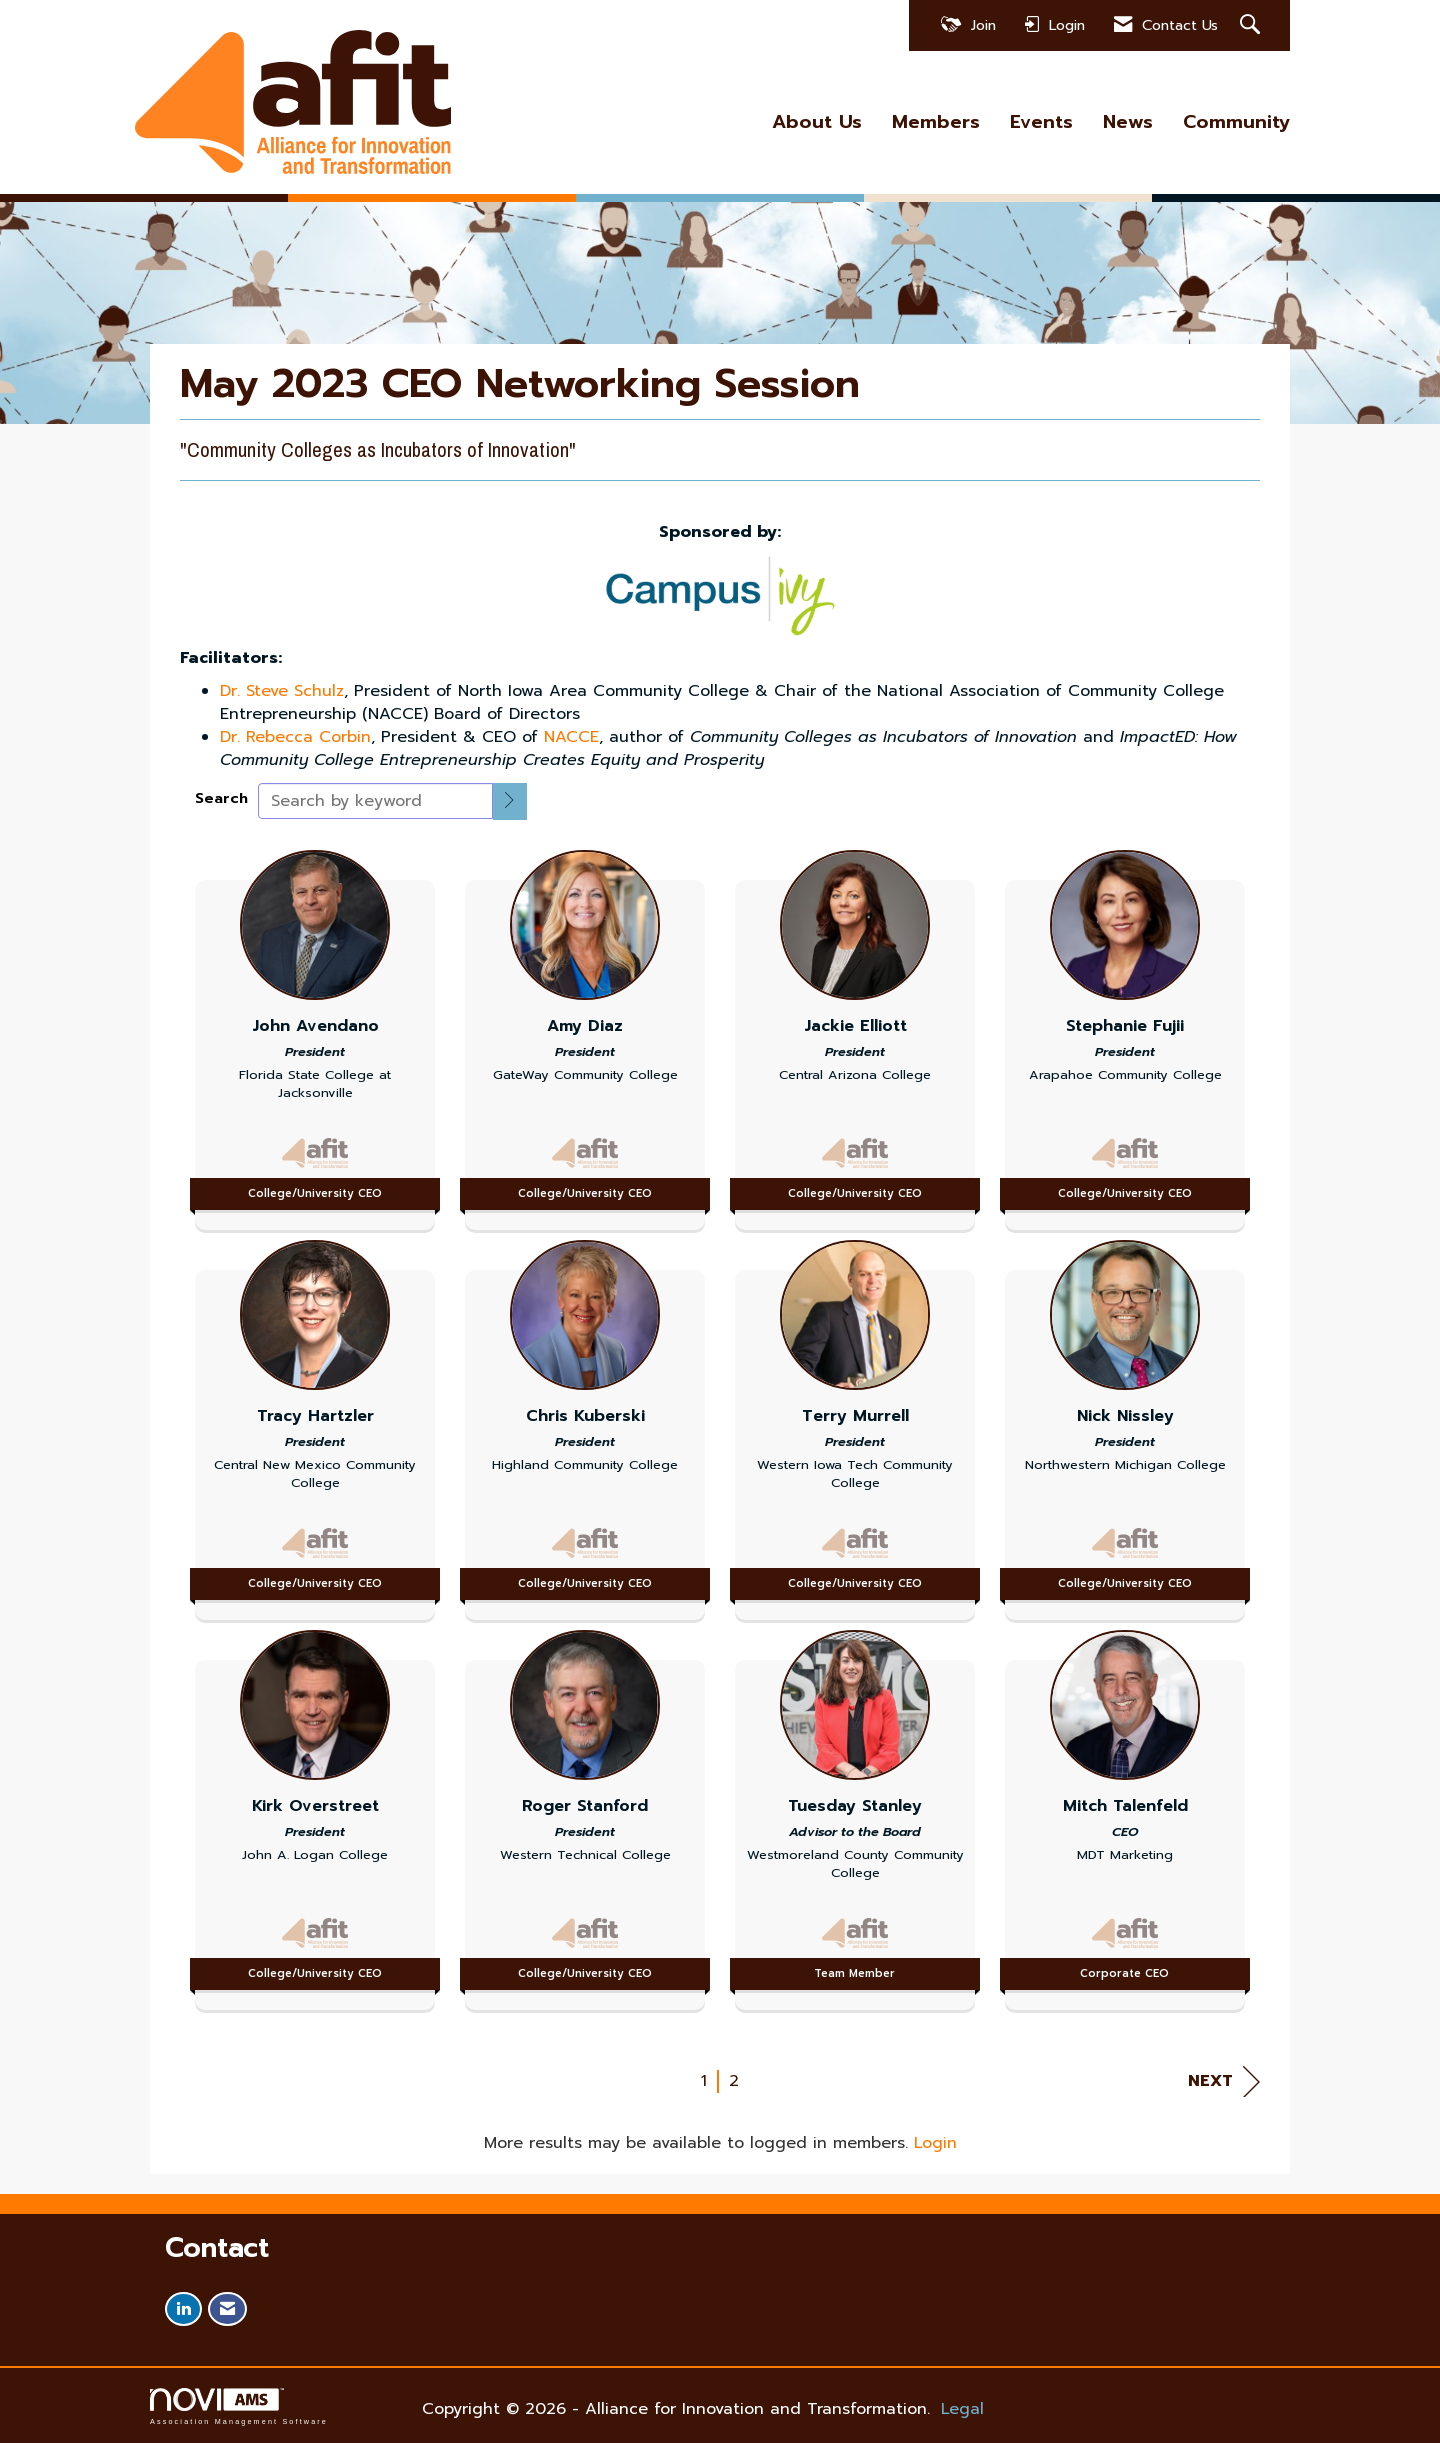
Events (1041, 122)
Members (936, 122)
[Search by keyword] (375, 801)
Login (935, 2143)
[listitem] (315, 1035)
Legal (962, 2409)
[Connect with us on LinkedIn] (183, 2309)
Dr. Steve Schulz (282, 691)
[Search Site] (1252, 25)
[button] (510, 801)
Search (221, 798)
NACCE (571, 737)
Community (1236, 122)
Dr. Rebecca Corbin (295, 737)
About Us (817, 122)
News (1128, 122)
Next (1224, 2081)
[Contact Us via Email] (227, 2309)
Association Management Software (239, 2406)
